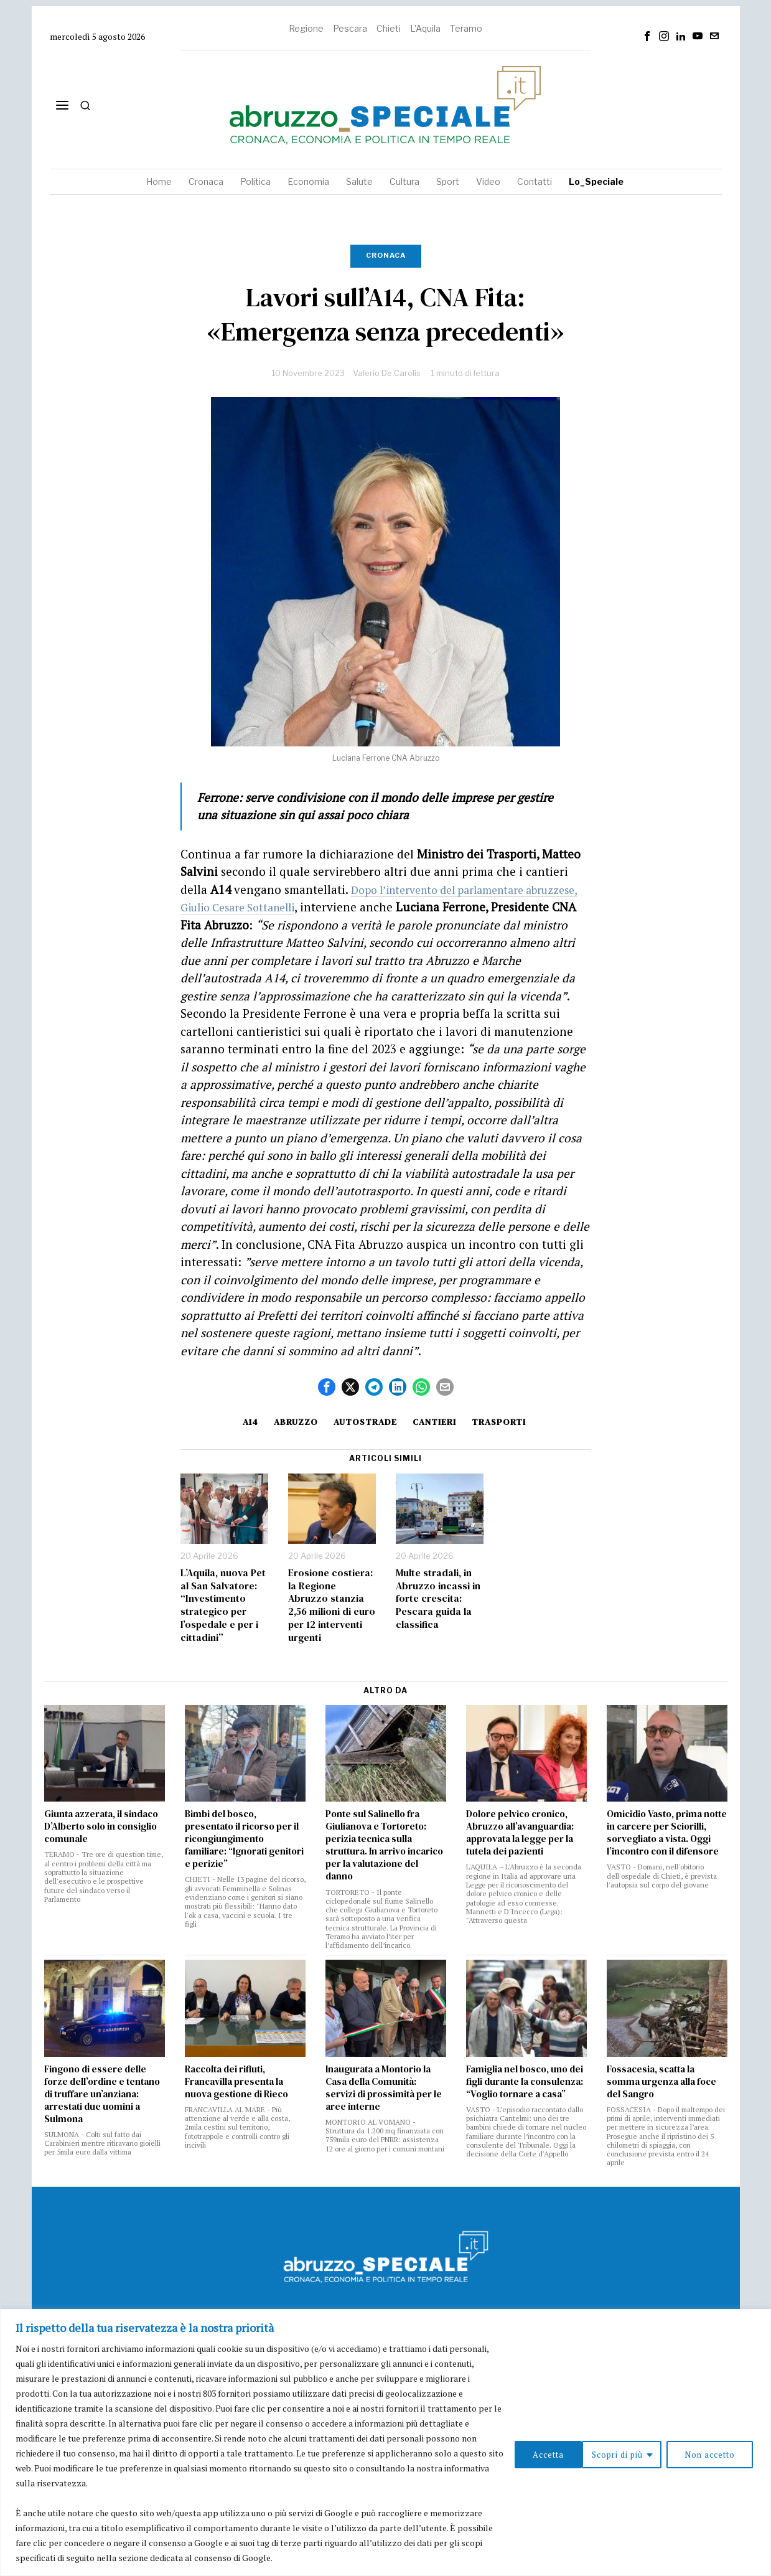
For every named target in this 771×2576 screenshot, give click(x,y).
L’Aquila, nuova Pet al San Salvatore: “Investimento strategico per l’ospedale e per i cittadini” (223, 1605)
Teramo (466, 28)
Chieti (388, 28)
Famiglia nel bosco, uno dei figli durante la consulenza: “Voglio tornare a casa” (524, 2081)
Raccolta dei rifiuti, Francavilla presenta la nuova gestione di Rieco (236, 2081)
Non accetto (633, 2453)
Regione (306, 28)
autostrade (365, 1422)
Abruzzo (291, 1422)
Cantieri (438, 1422)
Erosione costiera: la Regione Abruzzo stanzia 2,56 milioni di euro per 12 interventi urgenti (331, 1605)
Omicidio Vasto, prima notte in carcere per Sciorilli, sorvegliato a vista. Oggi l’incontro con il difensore (667, 1833)
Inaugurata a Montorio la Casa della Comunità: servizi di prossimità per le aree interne (383, 2088)
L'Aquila (425, 28)
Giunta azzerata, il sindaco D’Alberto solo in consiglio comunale (101, 1826)
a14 (242, 1422)
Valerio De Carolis (387, 373)
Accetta (720, 2453)
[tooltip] (647, 36)
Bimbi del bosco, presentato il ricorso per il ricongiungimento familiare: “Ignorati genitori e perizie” (244, 1839)
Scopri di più (536, 2453)
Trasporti (507, 1422)
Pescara (350, 28)
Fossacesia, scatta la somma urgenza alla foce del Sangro (661, 2081)
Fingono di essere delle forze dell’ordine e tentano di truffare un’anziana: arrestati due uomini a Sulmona (102, 2094)
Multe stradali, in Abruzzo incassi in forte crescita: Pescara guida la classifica (438, 1598)
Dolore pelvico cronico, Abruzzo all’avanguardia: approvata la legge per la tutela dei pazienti (520, 1833)
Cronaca (386, 255)
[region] (385, 2442)
